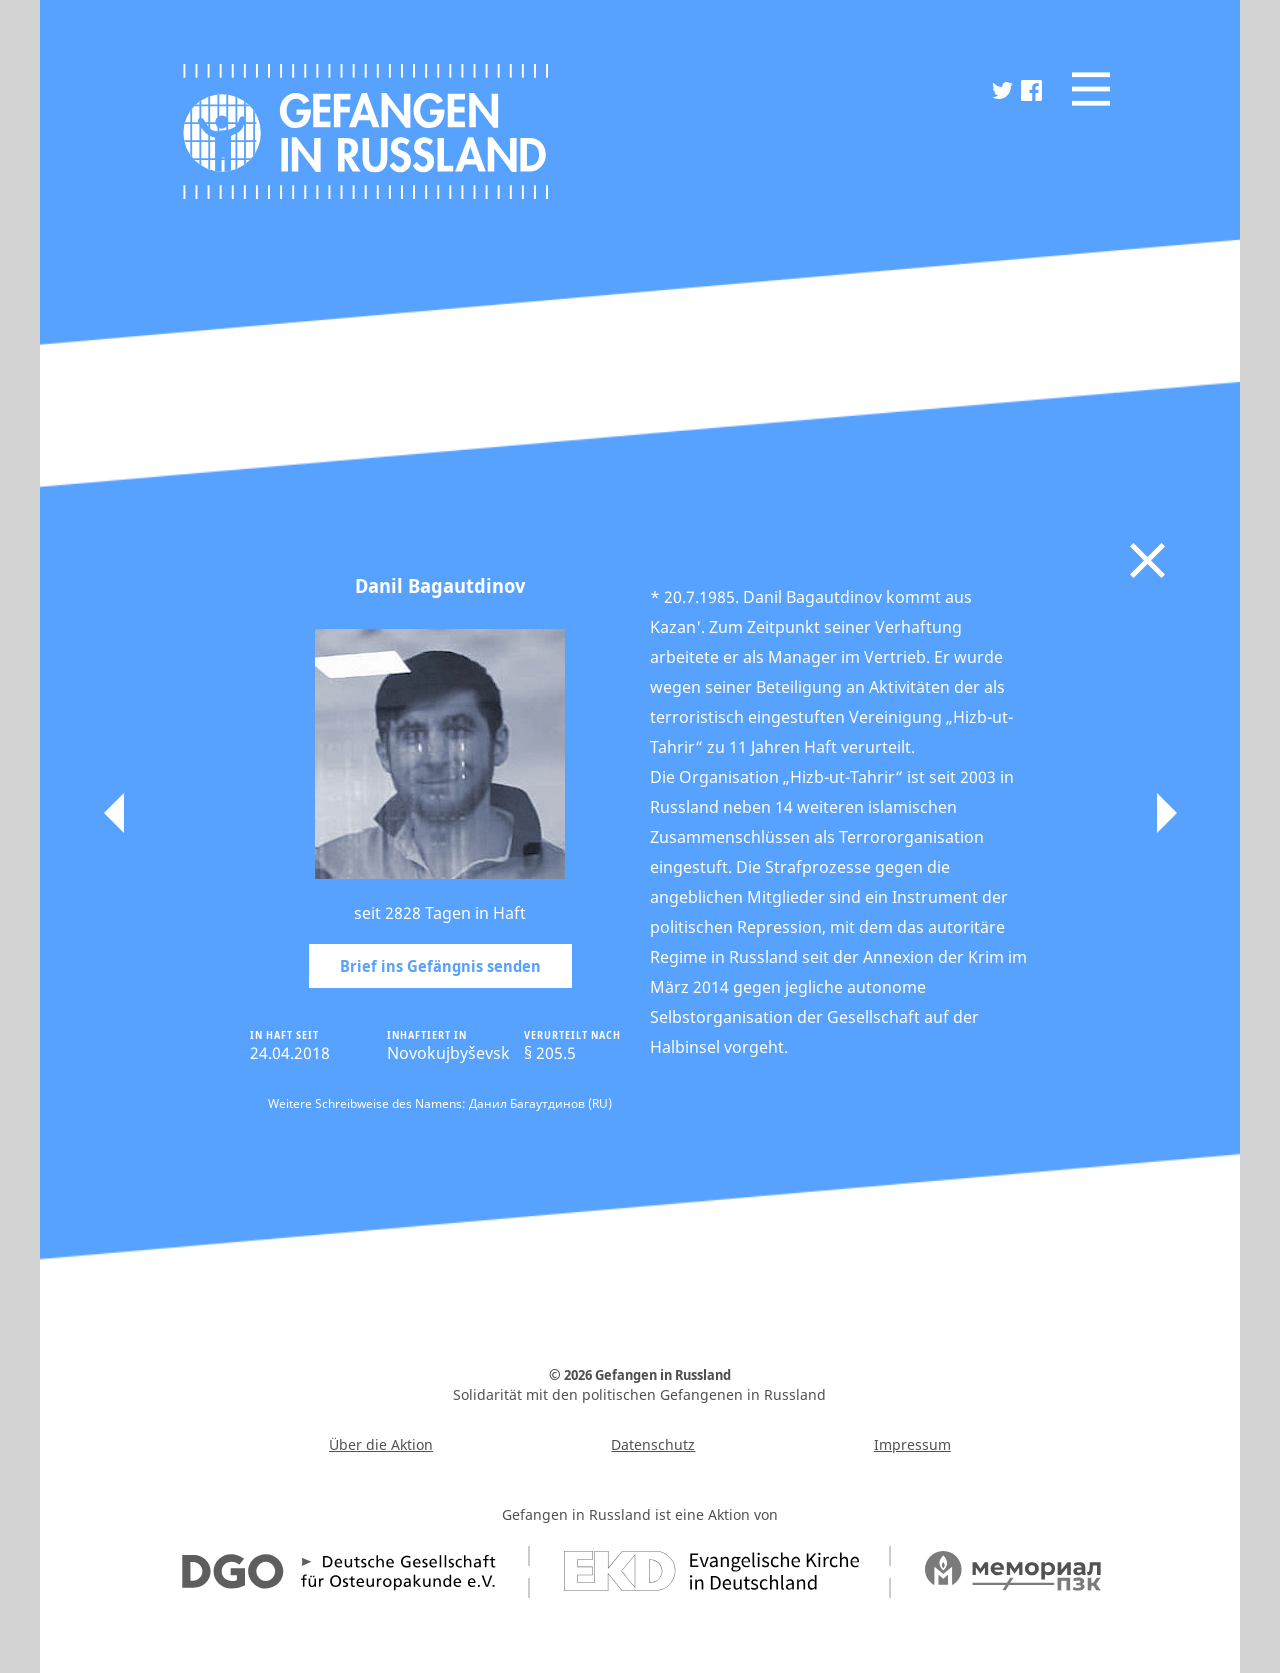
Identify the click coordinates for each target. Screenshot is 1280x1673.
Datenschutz (653, 1444)
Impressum (912, 1444)
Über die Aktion (381, 1444)
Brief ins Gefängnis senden (440, 966)
